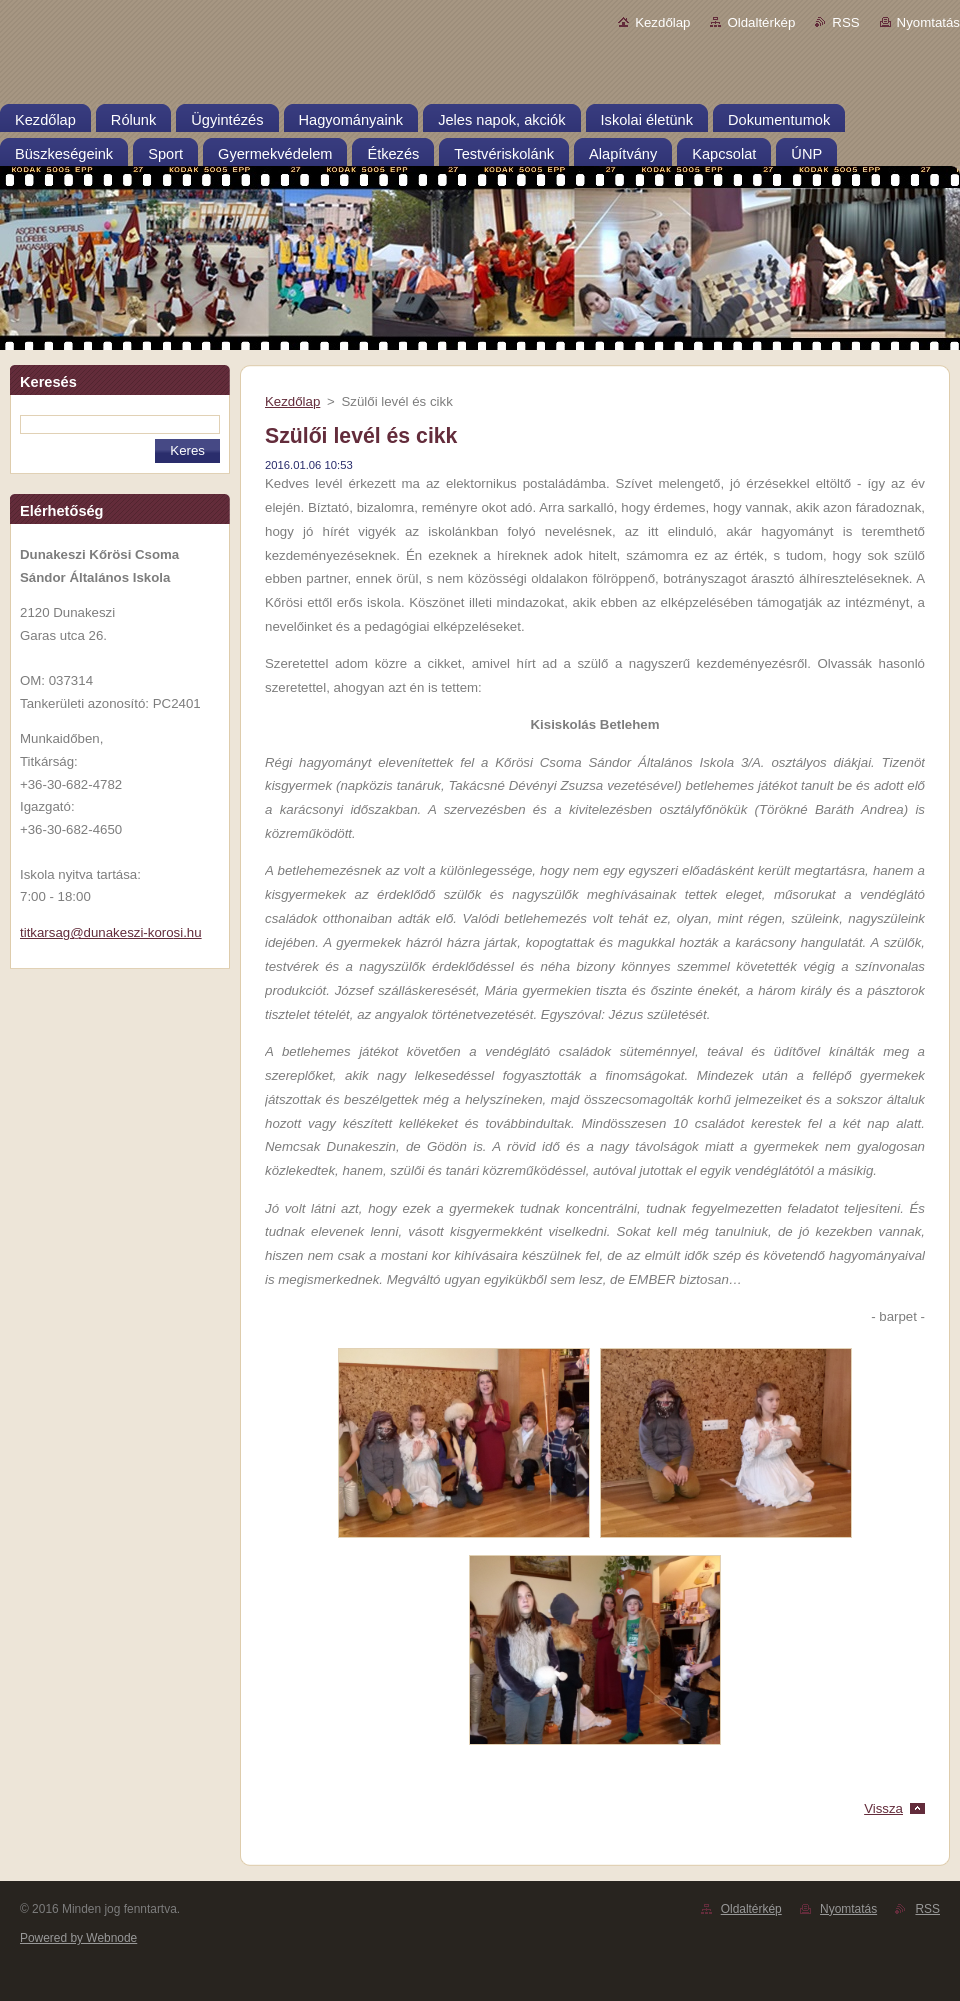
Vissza (883, 1808)
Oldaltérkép (761, 22)
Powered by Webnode (78, 1938)
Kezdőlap (662, 22)
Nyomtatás (928, 22)
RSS (845, 22)
